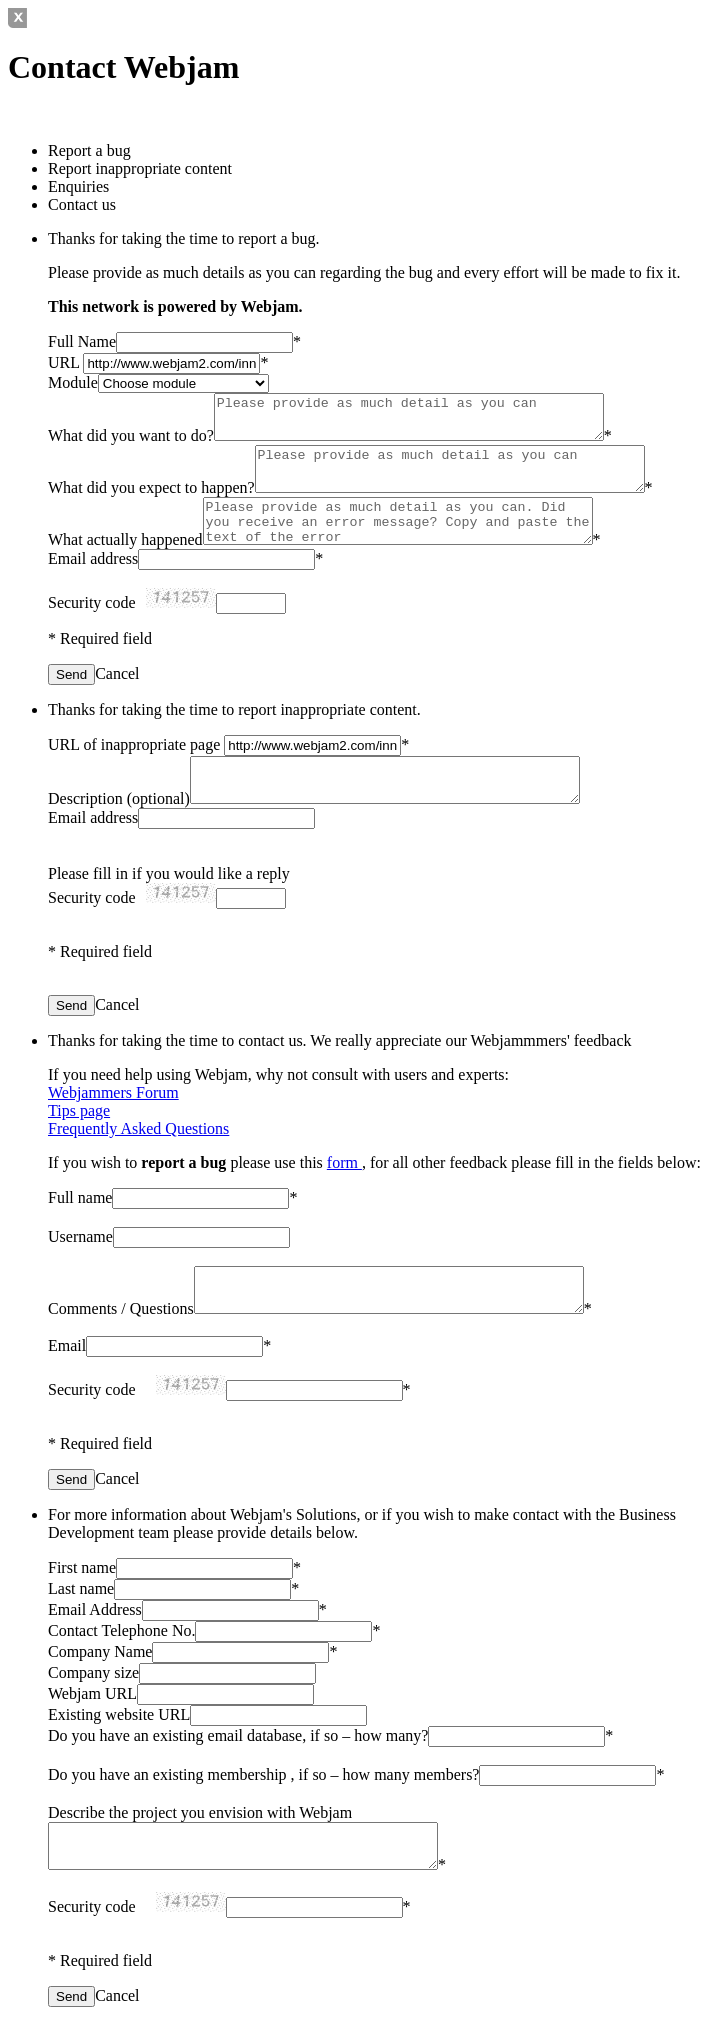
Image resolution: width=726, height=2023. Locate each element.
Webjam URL (92, 1693)
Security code (92, 602)
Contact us (82, 204)
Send (71, 674)
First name (82, 1567)
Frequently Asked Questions (138, 1128)
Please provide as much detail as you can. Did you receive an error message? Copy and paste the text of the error (398, 521)
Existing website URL (119, 1714)
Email (67, 1345)
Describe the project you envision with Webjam (200, 1812)
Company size (93, 1672)
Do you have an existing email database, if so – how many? (238, 1735)
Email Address (95, 1609)
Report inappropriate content (140, 168)
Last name (81, 1588)
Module (73, 382)
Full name (80, 1197)
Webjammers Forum (113, 1092)
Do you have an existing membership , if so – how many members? (263, 1774)
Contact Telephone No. (121, 1630)
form (344, 1162)
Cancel (117, 673)
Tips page (79, 1110)
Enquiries (78, 186)
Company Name (100, 1651)
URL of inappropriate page (136, 744)
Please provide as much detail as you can (409, 417)
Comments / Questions (121, 1308)
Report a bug (89, 150)
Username (80, 1236)
